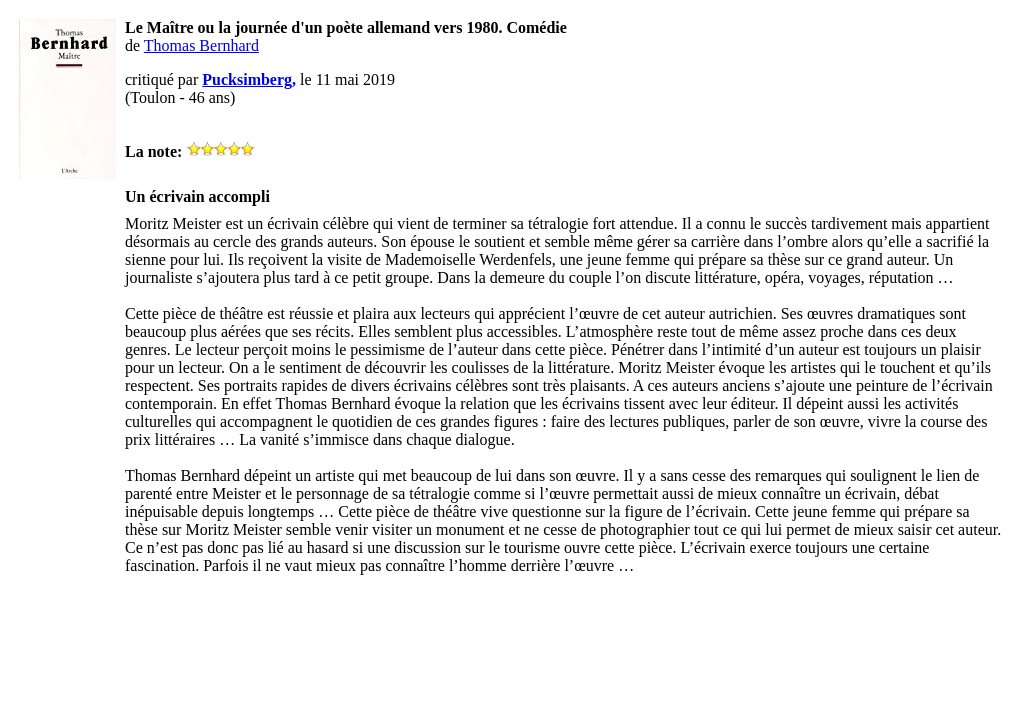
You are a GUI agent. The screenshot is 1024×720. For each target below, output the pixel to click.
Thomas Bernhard (201, 45)
